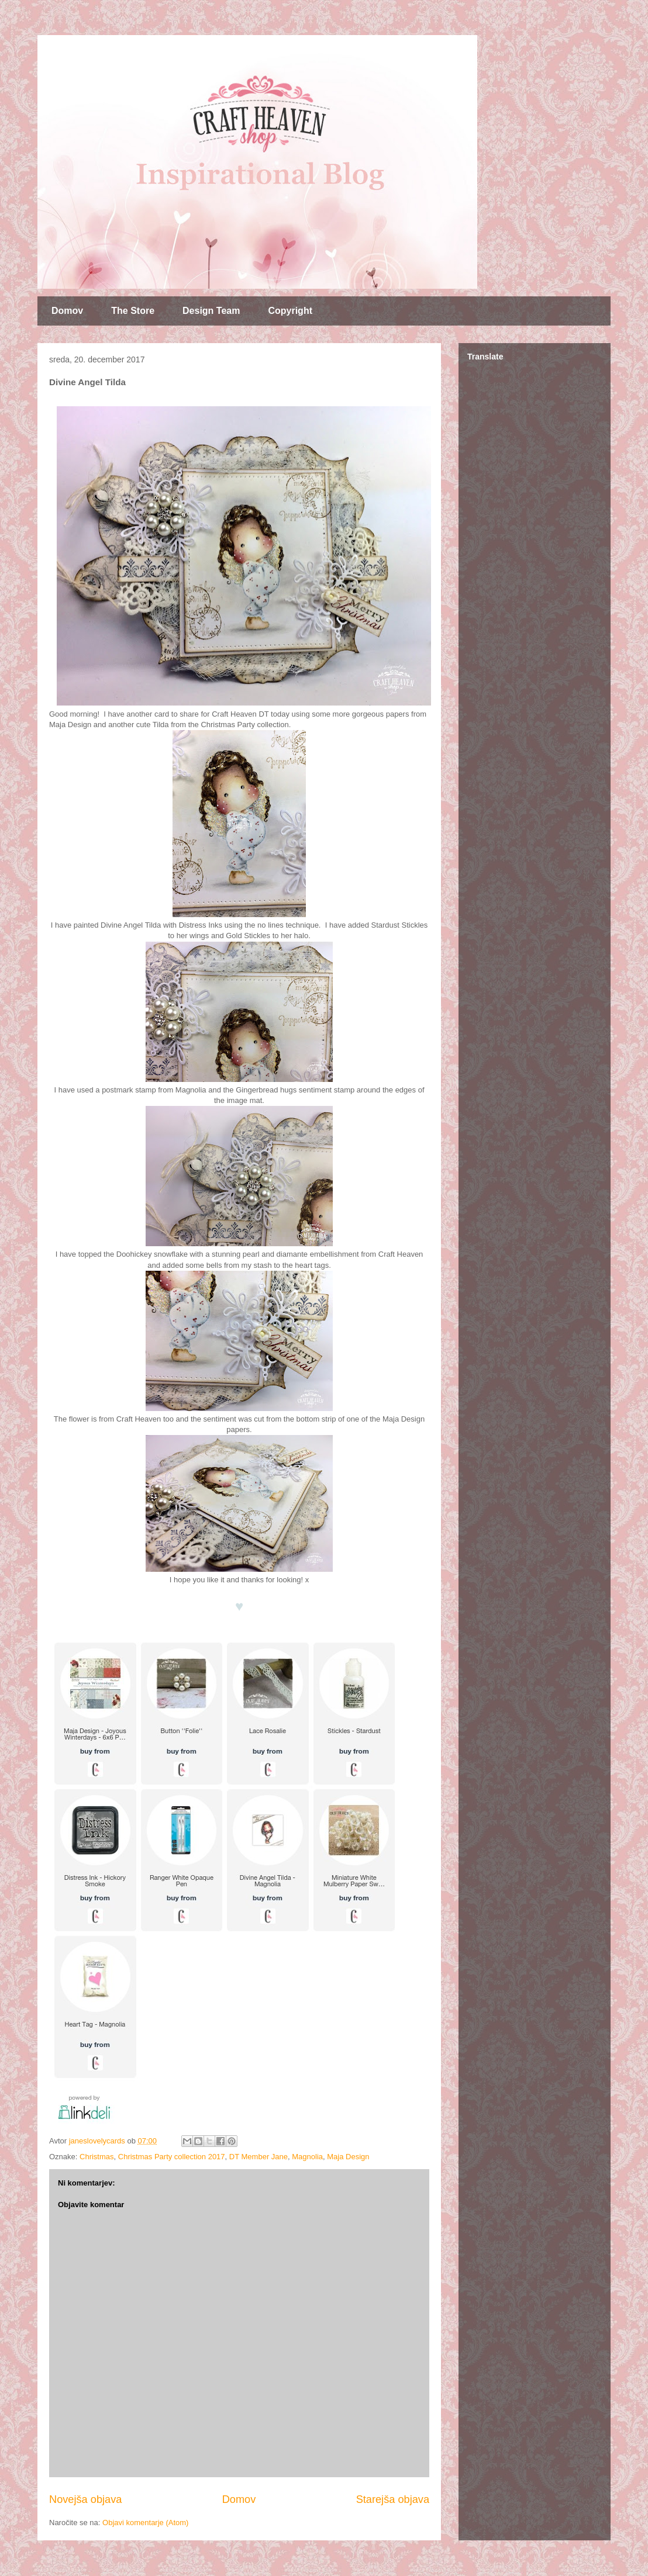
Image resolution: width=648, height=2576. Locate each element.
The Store (132, 311)
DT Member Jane (258, 2156)
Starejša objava (392, 2499)
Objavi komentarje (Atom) (145, 2522)
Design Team (211, 311)
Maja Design (348, 2156)
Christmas (97, 2156)
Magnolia (307, 2156)
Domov (67, 311)
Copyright (290, 311)
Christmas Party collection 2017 (171, 2156)
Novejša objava (85, 2499)
